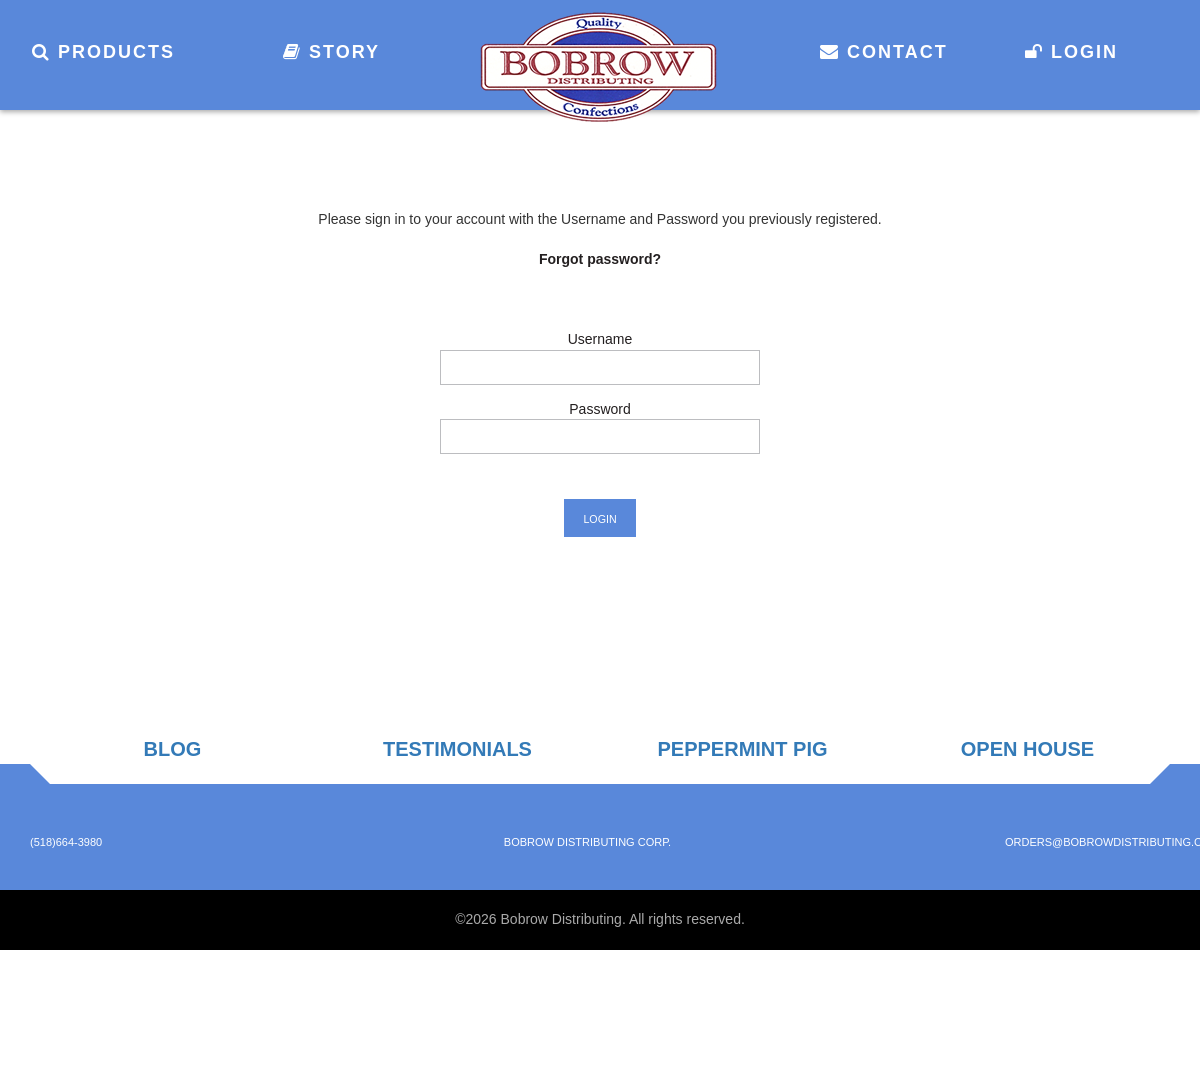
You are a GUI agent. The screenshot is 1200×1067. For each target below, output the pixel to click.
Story (331, 52)
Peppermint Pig (742, 749)
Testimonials (457, 749)
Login (1071, 52)
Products (103, 52)
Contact (884, 52)
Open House (1027, 749)
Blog (173, 749)
